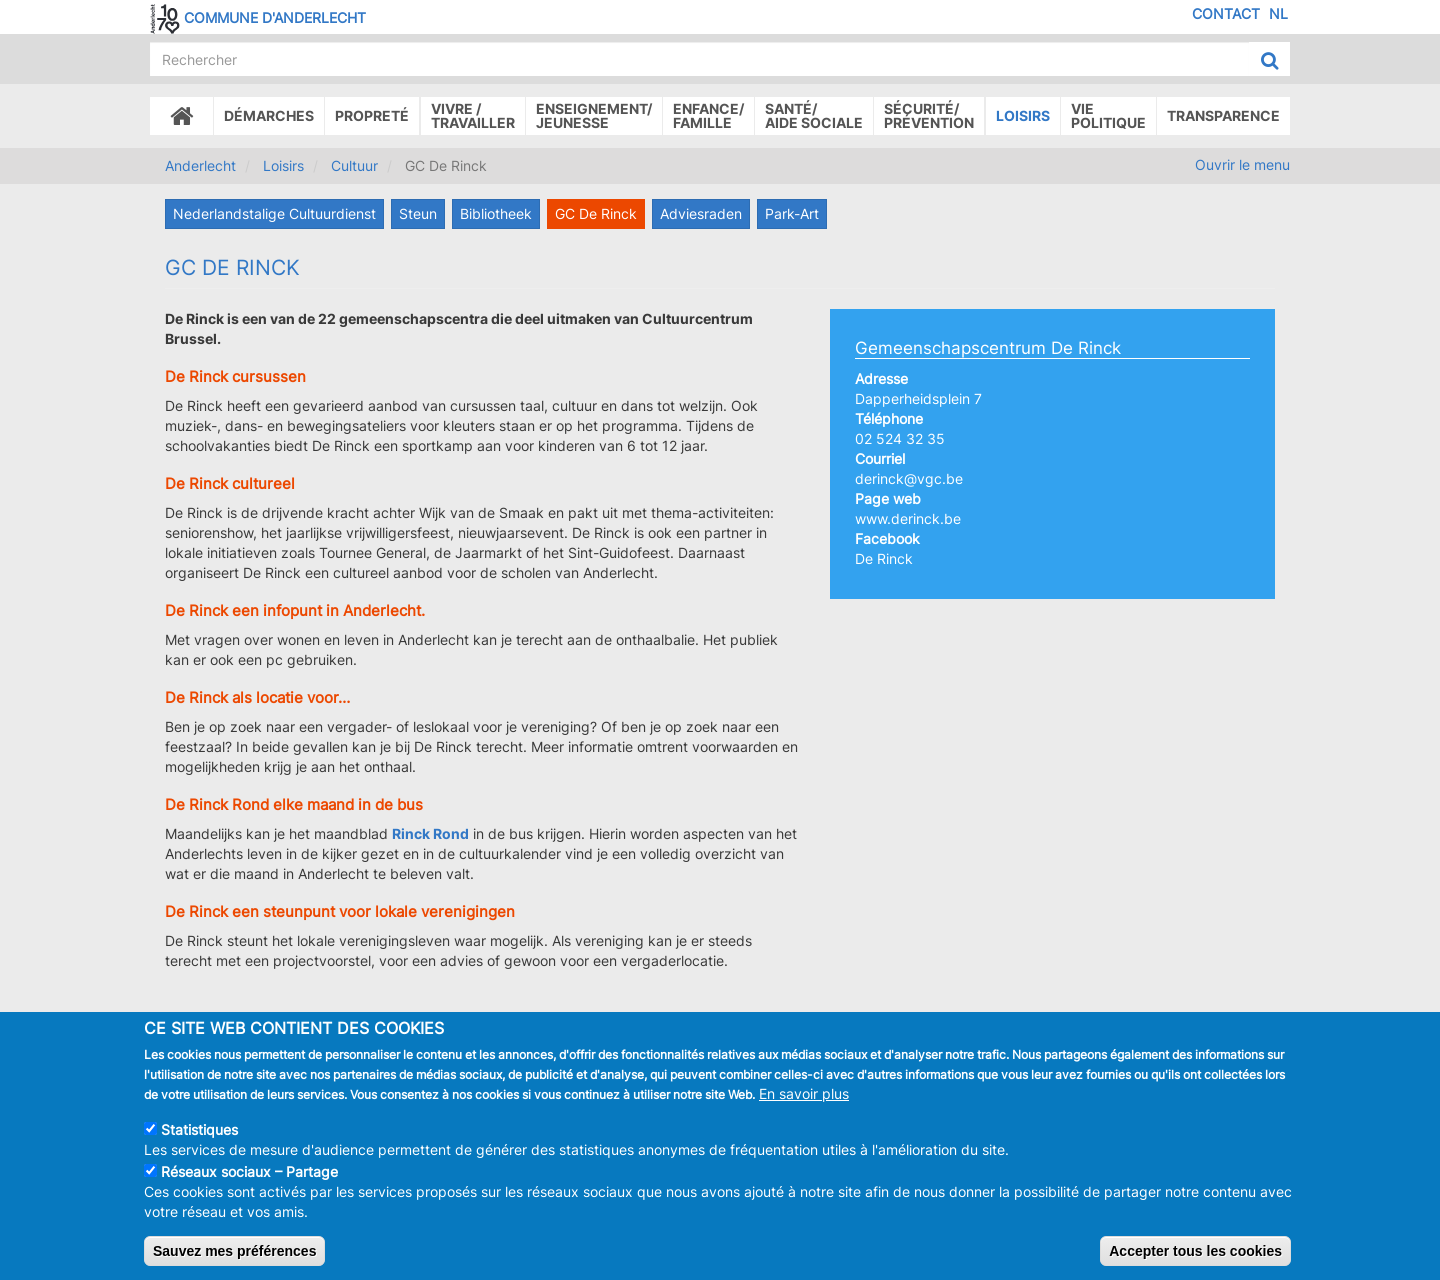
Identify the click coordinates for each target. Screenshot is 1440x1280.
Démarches (269, 115)
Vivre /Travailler (473, 115)
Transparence (1223, 115)
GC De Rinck (596, 213)
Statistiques (199, 1129)
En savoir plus (804, 1093)
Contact (1226, 13)
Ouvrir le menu (1242, 164)
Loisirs (1023, 115)
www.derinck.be (908, 518)
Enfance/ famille (708, 115)
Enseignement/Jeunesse (594, 115)
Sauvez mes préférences (234, 1251)
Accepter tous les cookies (1195, 1251)
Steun (418, 213)
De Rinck (884, 558)
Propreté (372, 115)
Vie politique (1108, 115)
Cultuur (354, 165)
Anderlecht (200, 165)
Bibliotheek (496, 213)
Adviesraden (701, 213)
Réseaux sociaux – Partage (249, 1171)
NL (1278, 13)
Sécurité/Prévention (929, 115)
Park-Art (792, 213)
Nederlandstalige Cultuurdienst (274, 213)
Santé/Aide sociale (814, 115)
